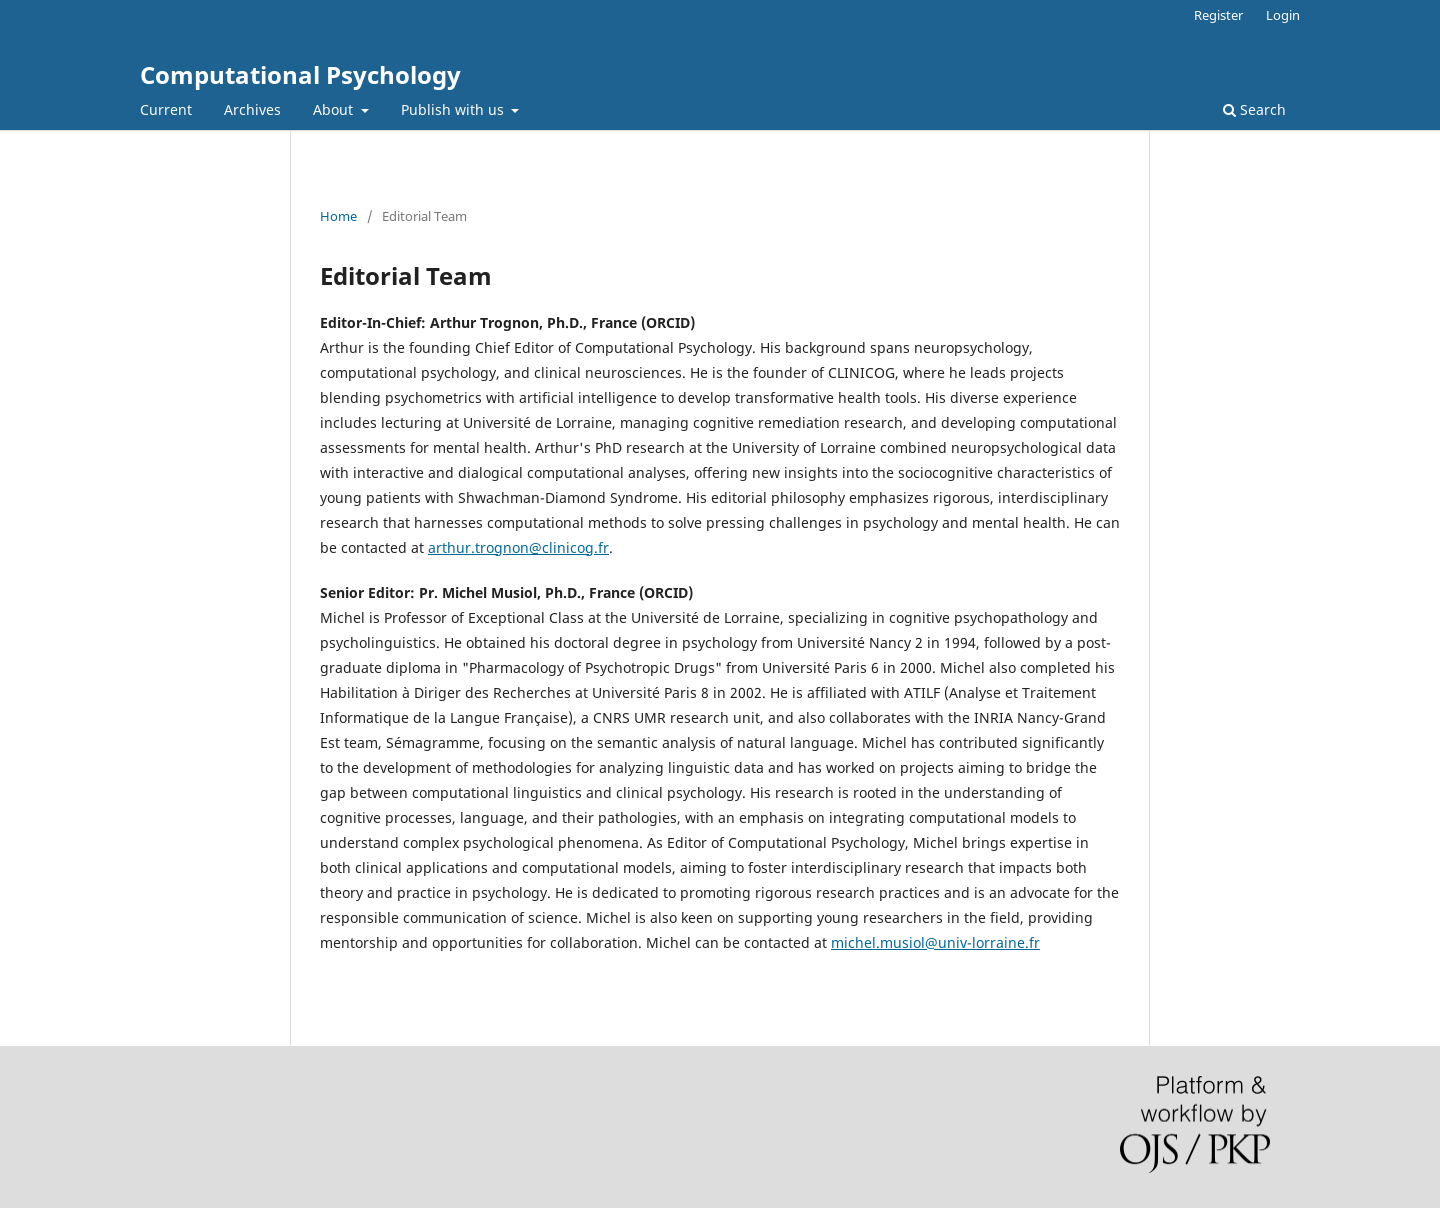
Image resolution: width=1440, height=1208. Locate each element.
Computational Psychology (300, 74)
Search (1254, 109)
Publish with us (454, 109)
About (335, 109)
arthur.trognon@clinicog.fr (518, 547)
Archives (252, 109)
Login (1283, 15)
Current (166, 109)
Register (1218, 15)
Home (338, 216)
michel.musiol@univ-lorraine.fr (935, 942)
